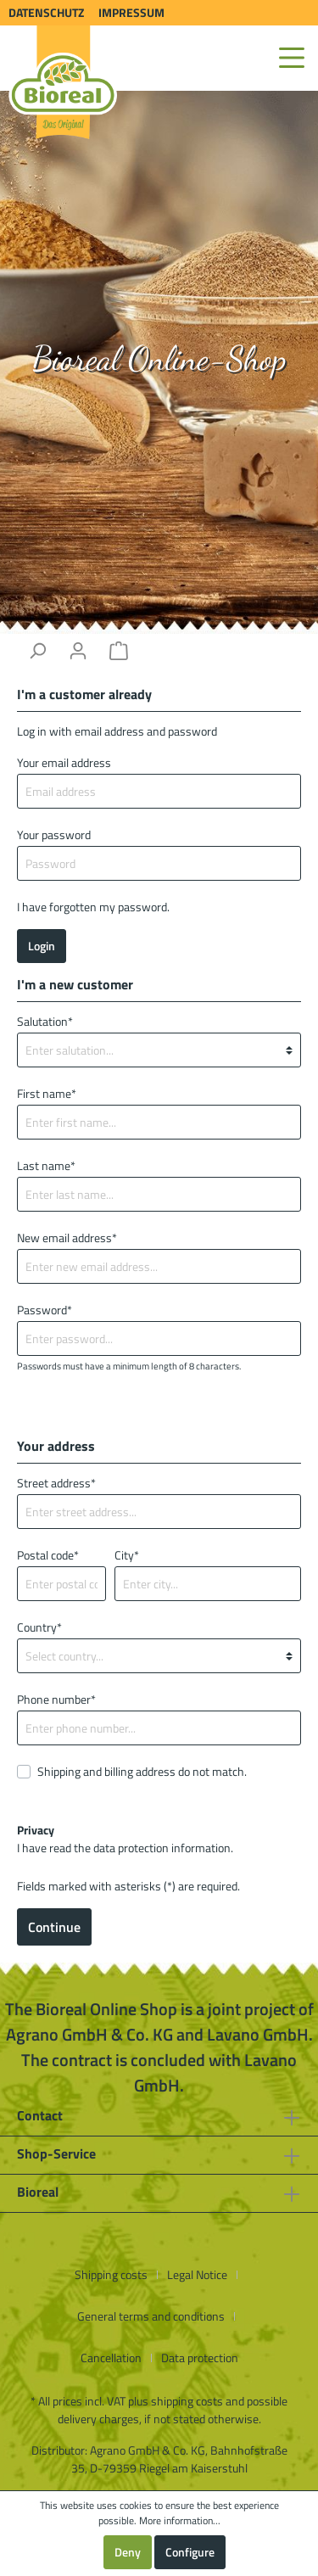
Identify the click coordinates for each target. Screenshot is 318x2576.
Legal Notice (197, 2274)
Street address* (56, 1483)
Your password (54, 834)
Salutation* (45, 1021)
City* (126, 1555)
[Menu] (291, 58)
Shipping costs (111, 2274)
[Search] (37, 651)
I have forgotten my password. (93, 907)
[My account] (78, 651)
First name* (46, 1093)
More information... (179, 2520)
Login (41, 946)
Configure (190, 2552)
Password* (44, 1310)
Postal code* (48, 1555)
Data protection (199, 2357)
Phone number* (56, 1699)
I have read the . (125, 1838)
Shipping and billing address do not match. (142, 1771)
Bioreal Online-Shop (159, 358)
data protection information (162, 1847)
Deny (127, 2552)
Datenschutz (46, 12)
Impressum (131, 12)
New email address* (67, 1237)
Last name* (46, 1165)
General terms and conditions (151, 2316)
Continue (54, 1927)
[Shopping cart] (118, 651)
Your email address (64, 762)
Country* (39, 1627)
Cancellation (111, 2357)
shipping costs (187, 2401)
